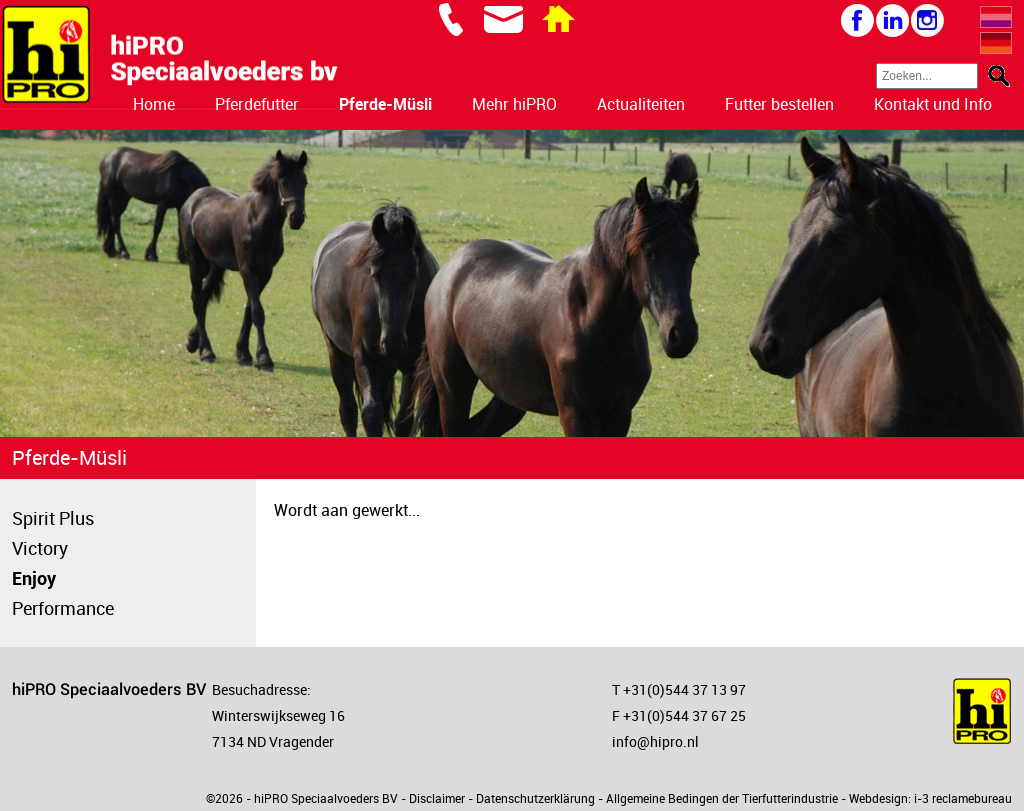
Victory (40, 548)
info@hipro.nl (655, 741)
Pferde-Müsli (385, 104)
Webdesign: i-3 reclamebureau (930, 798)
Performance (63, 608)
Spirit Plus (53, 518)
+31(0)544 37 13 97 (684, 689)
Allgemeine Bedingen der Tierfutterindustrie (722, 798)
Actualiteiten (641, 104)
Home (154, 104)
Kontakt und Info (933, 104)
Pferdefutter (257, 104)
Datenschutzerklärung (535, 798)
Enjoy (34, 578)
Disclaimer (437, 798)
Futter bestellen (779, 104)
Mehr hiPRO (514, 104)
